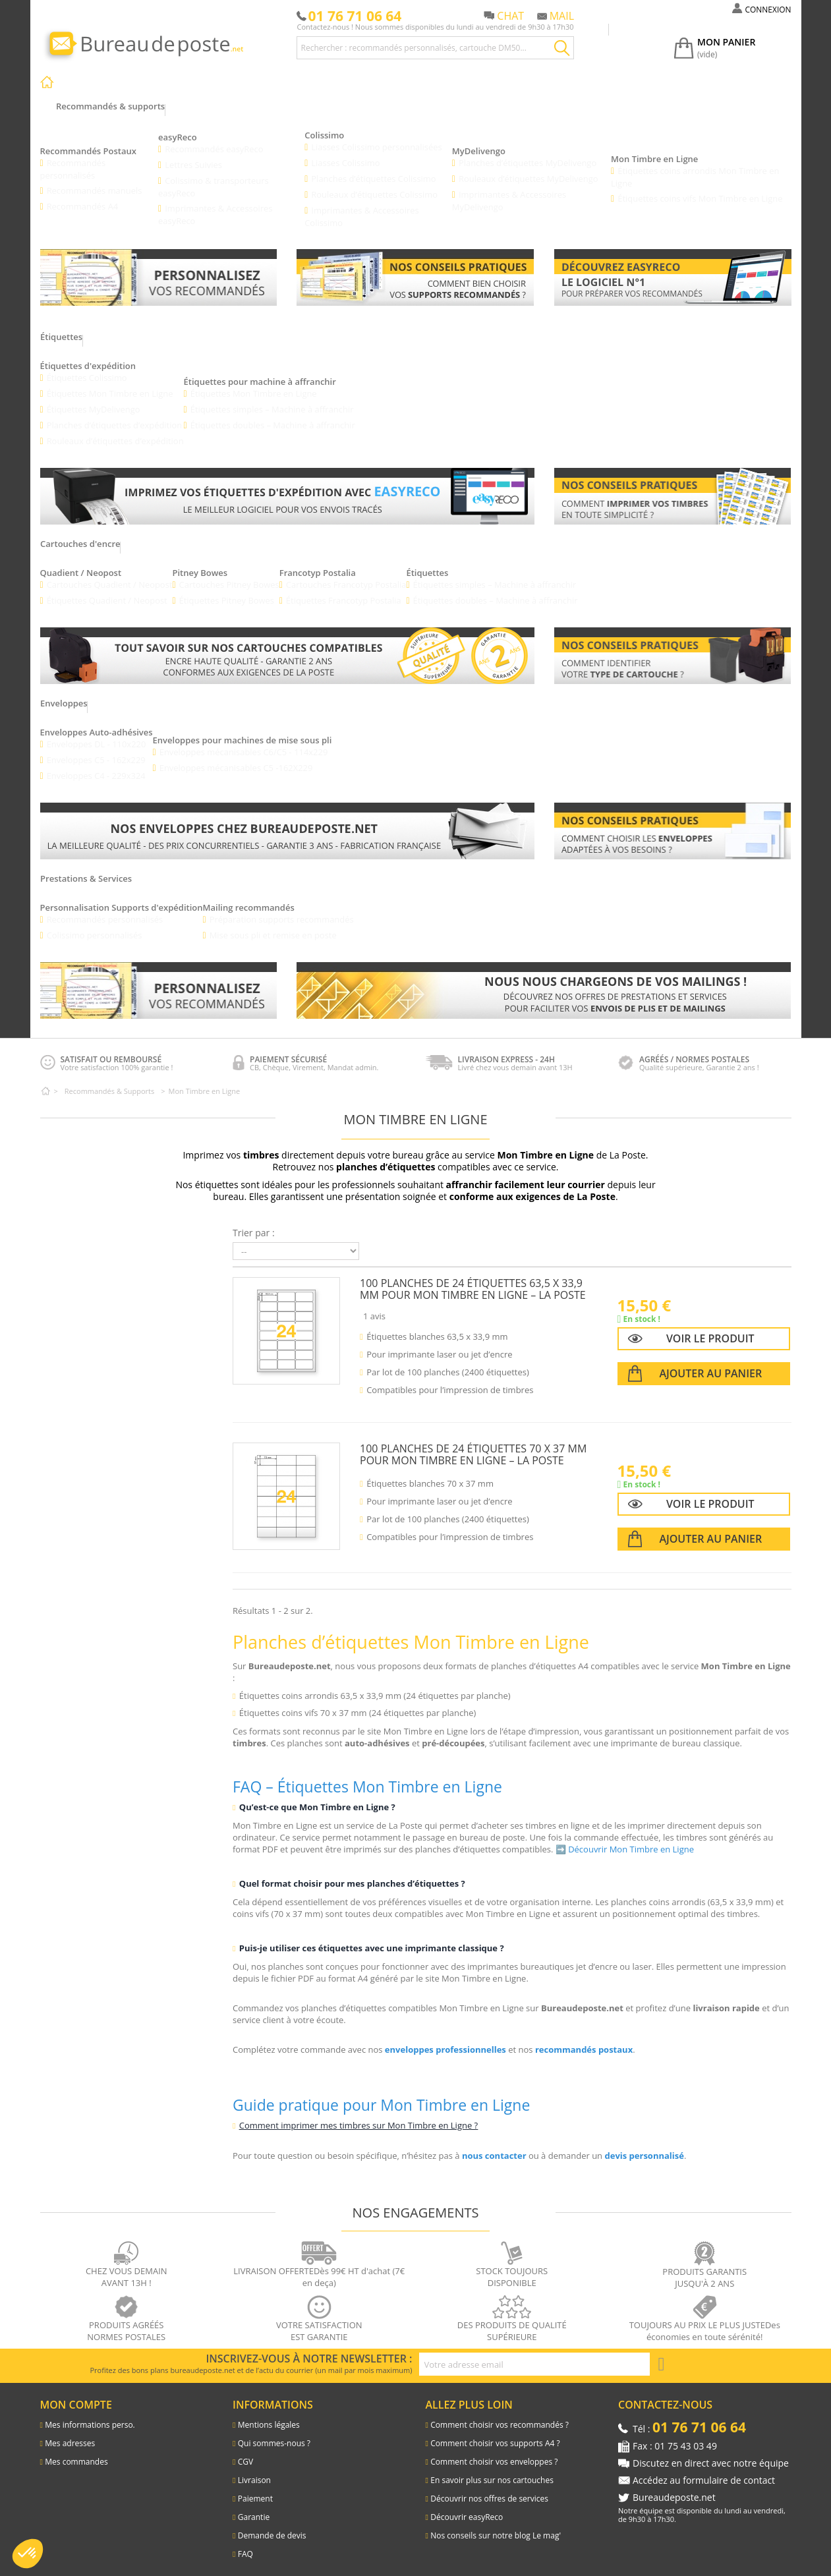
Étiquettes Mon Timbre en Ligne (110, 381)
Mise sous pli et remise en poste (273, 923)
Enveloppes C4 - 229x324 (96, 764)
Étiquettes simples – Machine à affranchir (273, 397)
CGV (245, 2450)
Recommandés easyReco (214, 137)
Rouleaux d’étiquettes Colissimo (375, 182)
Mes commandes (76, 2450)
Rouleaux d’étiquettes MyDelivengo (529, 167)
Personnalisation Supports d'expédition (121, 896)
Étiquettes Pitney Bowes (227, 588)
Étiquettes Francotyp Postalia (345, 588)
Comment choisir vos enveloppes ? (494, 2450)
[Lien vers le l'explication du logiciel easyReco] (672, 265)
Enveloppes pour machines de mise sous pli (242, 728)
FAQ (245, 2542)
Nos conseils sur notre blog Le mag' (495, 2524)
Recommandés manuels (94, 179)
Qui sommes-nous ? (274, 2432)
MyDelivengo (478, 139)
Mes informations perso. (90, 2413)
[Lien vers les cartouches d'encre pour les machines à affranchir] (287, 643)
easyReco (177, 125)
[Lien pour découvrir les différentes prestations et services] (544, 978)
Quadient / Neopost (81, 561)
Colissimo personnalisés (94, 923)
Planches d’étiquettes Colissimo (374, 167)
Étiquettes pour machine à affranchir (261, 370)
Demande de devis (272, 2524)
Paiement (255, 2487)
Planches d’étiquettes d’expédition (115, 413)
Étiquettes (429, 561)
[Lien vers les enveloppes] (287, 819)
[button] (27, 2553)
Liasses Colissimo (346, 151)
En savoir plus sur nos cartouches (492, 2469)
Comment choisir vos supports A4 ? (494, 2432)
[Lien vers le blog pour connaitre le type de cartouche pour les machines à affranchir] (672, 643)
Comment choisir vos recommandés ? (499, 2413)
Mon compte (76, 2393)
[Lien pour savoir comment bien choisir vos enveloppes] (672, 819)
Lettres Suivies (193, 153)
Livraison (254, 2469)
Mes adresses (70, 2432)
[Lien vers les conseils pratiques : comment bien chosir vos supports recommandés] (415, 265)
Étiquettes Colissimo (87, 366)
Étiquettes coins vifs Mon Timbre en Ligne (700, 186)
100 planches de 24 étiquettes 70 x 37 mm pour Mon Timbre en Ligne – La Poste (473, 1442)
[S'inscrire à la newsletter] (661, 2353)
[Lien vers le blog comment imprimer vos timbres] (672, 484)
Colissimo (324, 123)
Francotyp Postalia (318, 561)
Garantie (254, 2505)
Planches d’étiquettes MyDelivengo (528, 151)
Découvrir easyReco (466, 2505)
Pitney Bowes (200, 561)
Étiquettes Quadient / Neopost (107, 588)
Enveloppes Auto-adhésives (96, 720)
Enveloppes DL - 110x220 (96, 732)
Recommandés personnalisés (73, 157)
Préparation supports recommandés (282, 907)
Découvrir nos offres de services (489, 2487)
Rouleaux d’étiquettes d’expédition (116, 429)
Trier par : (254, 1221)
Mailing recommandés (249, 896)
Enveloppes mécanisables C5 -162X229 (236, 756)
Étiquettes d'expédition (88, 354)
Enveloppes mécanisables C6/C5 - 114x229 (244, 740)
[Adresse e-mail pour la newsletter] (534, 2352)
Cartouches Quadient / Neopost (110, 573)
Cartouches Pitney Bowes (229, 573)
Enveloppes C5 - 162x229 (96, 748)
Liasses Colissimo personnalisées (377, 135)
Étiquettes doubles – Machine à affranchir (274, 413)
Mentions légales (269, 2413)
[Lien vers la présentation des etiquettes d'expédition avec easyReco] (287, 484)
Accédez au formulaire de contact (704, 2469)
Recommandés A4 (83, 194)
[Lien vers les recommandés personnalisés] (158, 265)
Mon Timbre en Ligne (654, 147)
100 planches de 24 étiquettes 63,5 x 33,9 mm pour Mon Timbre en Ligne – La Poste (473, 1277)
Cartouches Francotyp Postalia (347, 573)
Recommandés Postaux (88, 139)
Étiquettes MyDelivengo (94, 397)
